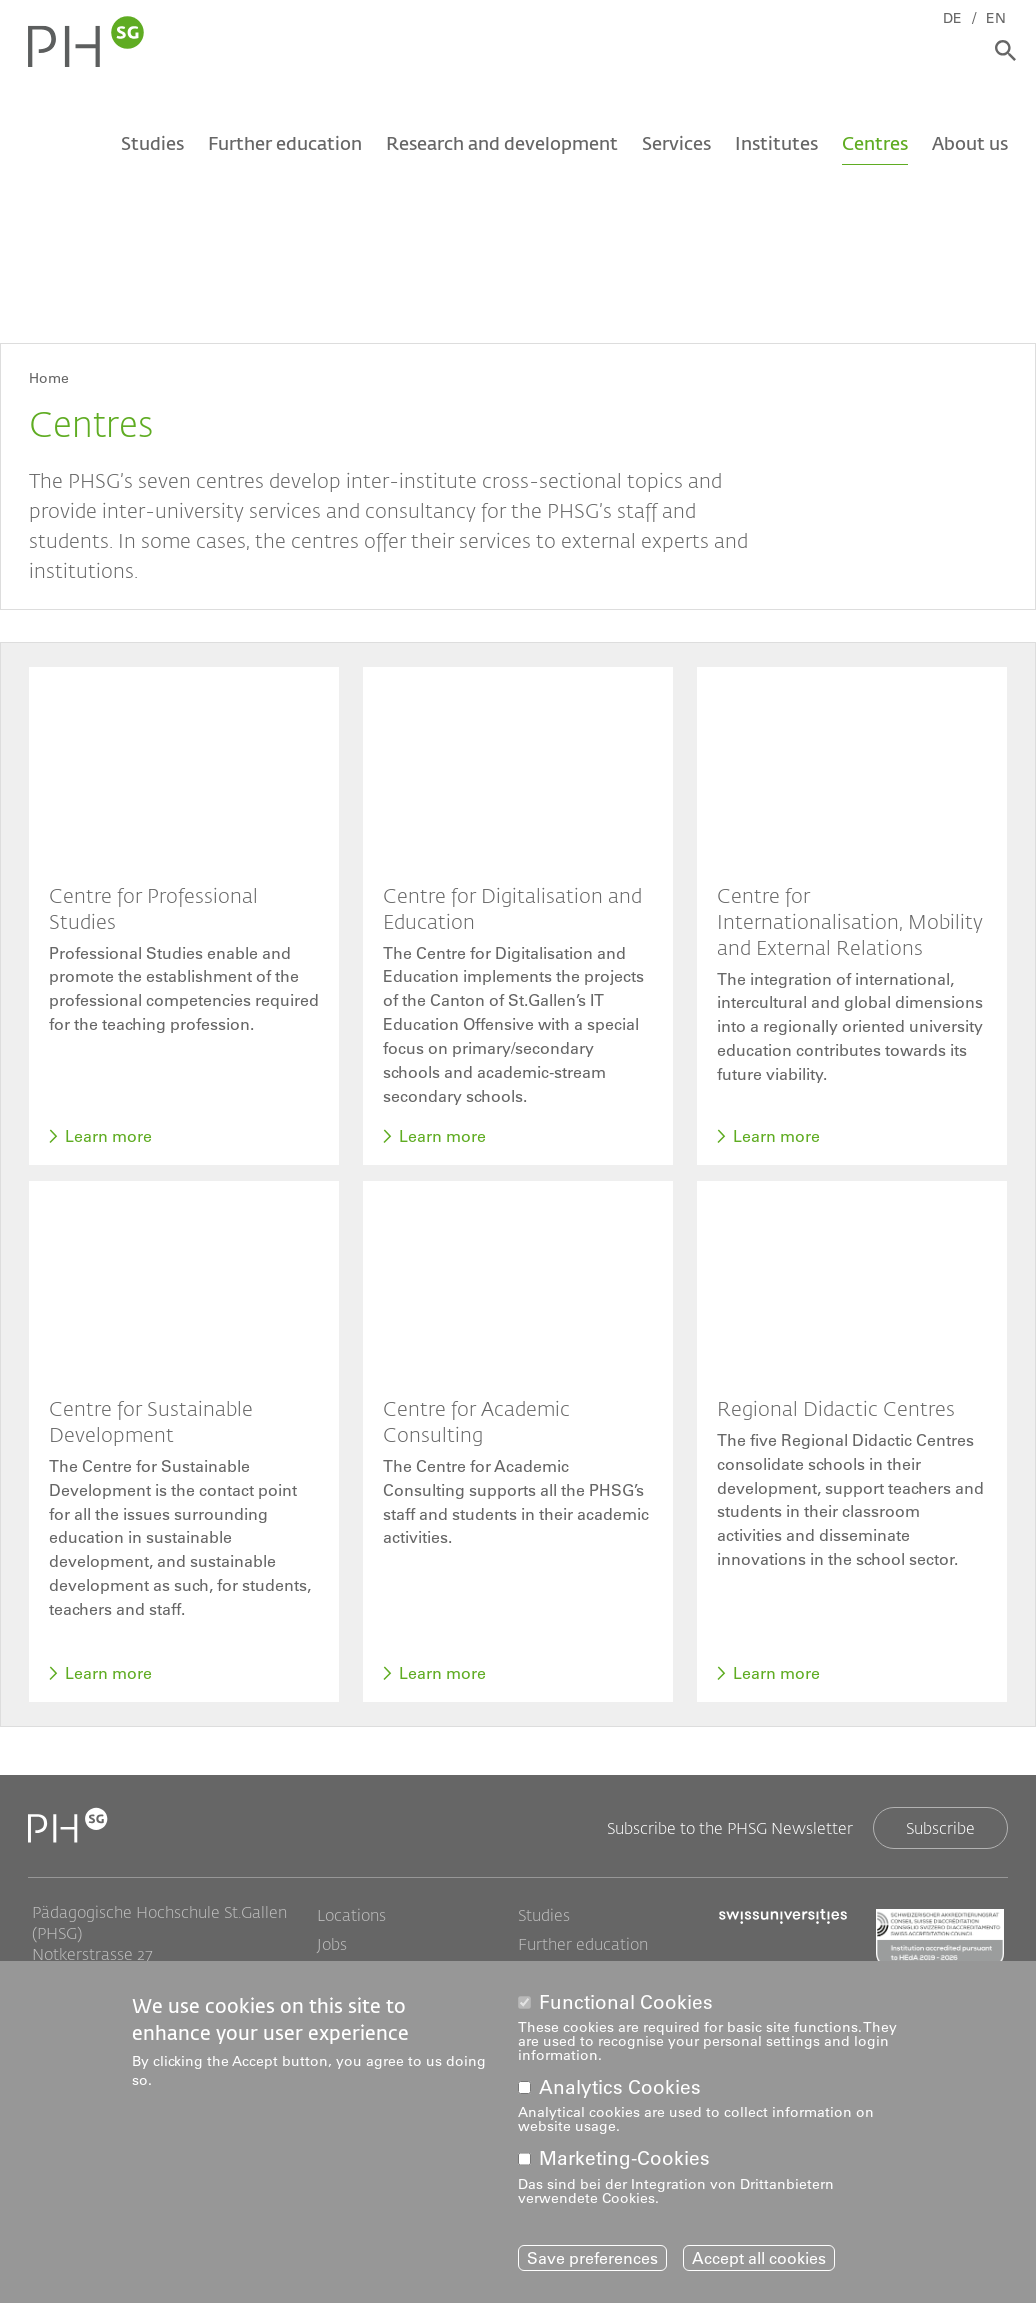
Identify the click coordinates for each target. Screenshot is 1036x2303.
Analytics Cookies (620, 2088)
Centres (875, 147)
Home (49, 378)
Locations (351, 1917)
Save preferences (592, 2258)
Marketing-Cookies (624, 2159)
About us (970, 147)
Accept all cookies (759, 2258)
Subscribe (940, 1829)
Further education (285, 147)
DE (958, 17)
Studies (152, 147)
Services (676, 147)
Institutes (776, 147)
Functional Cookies (626, 2002)
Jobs (332, 1946)
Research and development (502, 147)
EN (1002, 17)
